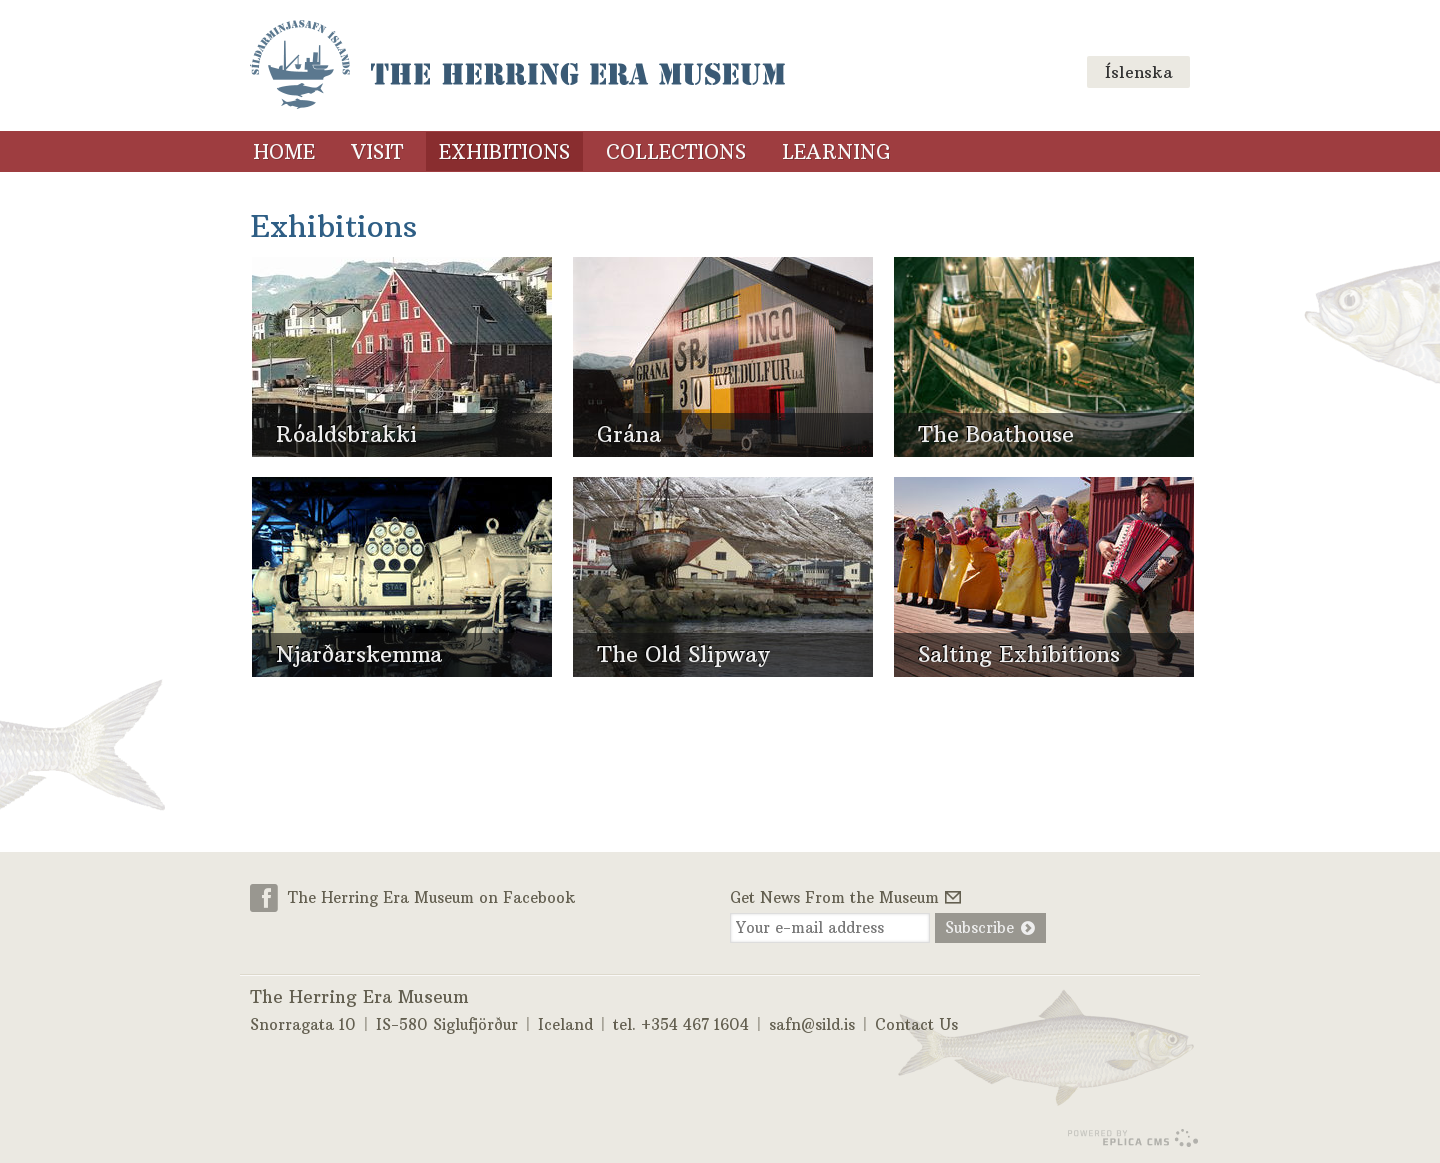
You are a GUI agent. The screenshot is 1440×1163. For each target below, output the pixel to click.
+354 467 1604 (695, 1024)
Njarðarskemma (359, 654)
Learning (836, 152)
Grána (629, 434)
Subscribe (979, 927)
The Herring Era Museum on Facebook (432, 897)
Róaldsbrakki (346, 434)
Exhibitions (504, 152)
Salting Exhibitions (1019, 654)
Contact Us (916, 1024)
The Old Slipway (683, 654)
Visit (377, 152)
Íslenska (1138, 72)
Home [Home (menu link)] (284, 152)
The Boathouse (996, 434)
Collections (676, 152)
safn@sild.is (812, 1024)
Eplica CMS (1132, 1138)
